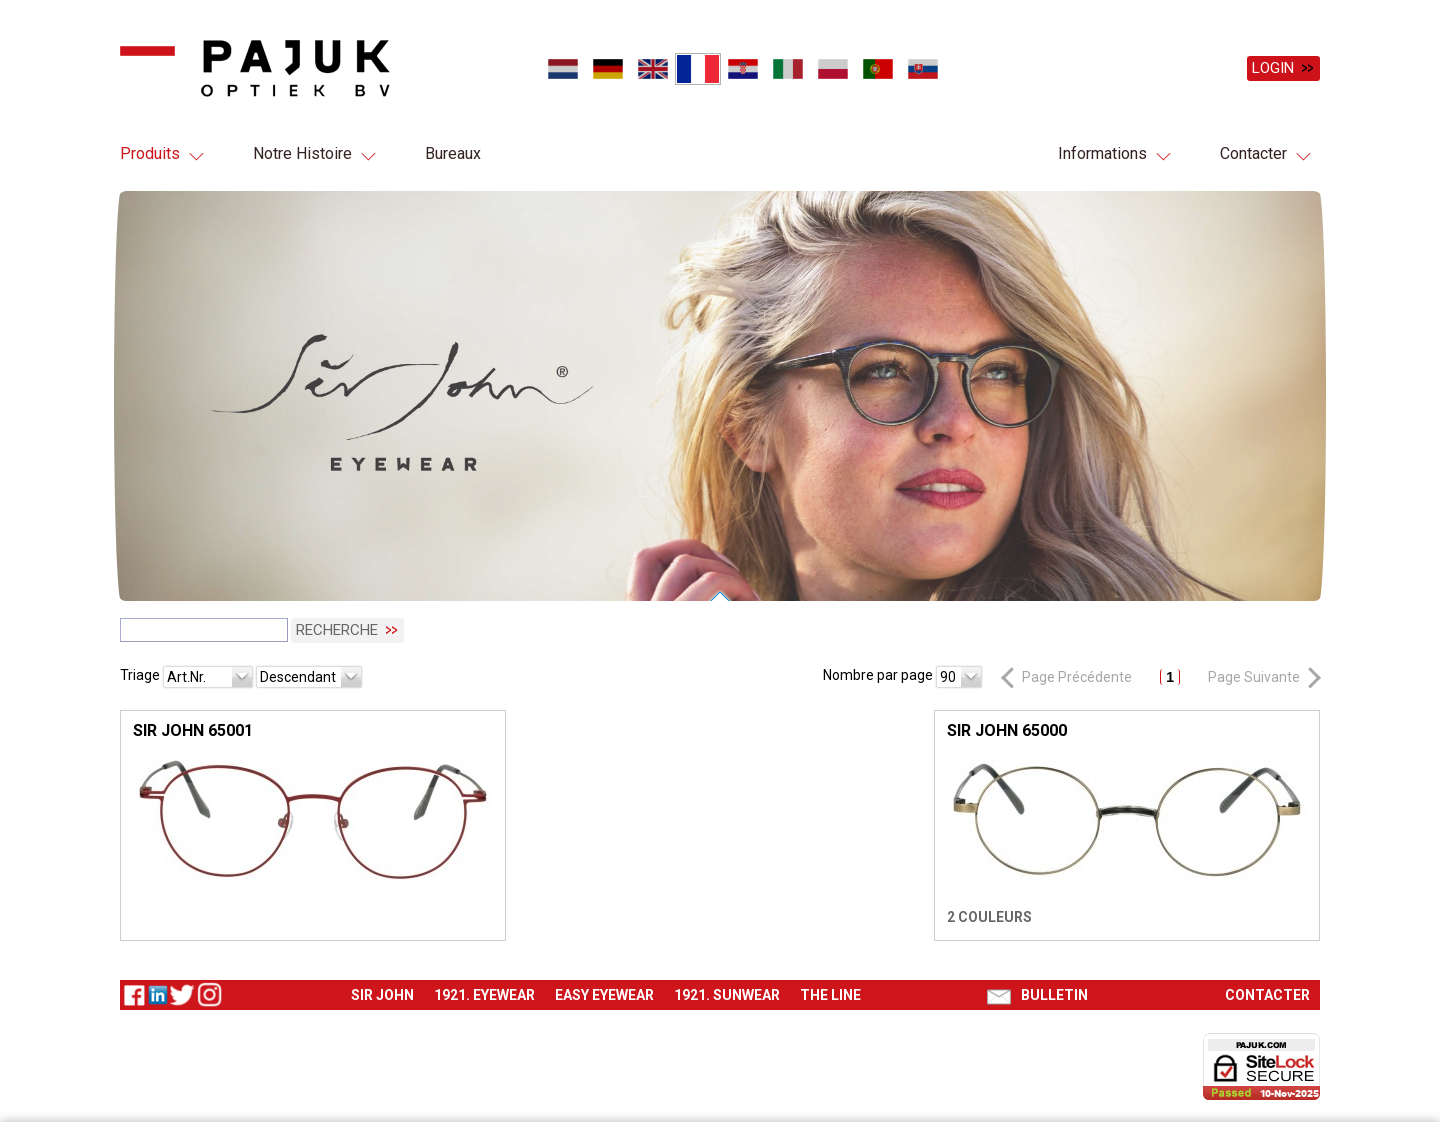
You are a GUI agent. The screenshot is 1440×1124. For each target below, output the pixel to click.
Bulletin (1054, 993)
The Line (830, 993)
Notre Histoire (302, 153)
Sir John (382, 993)
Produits (150, 153)
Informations (1102, 153)
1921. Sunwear (727, 993)
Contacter (1253, 153)
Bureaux (453, 153)
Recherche (337, 628)
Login (1273, 68)
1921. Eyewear (484, 993)
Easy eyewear (604, 993)
